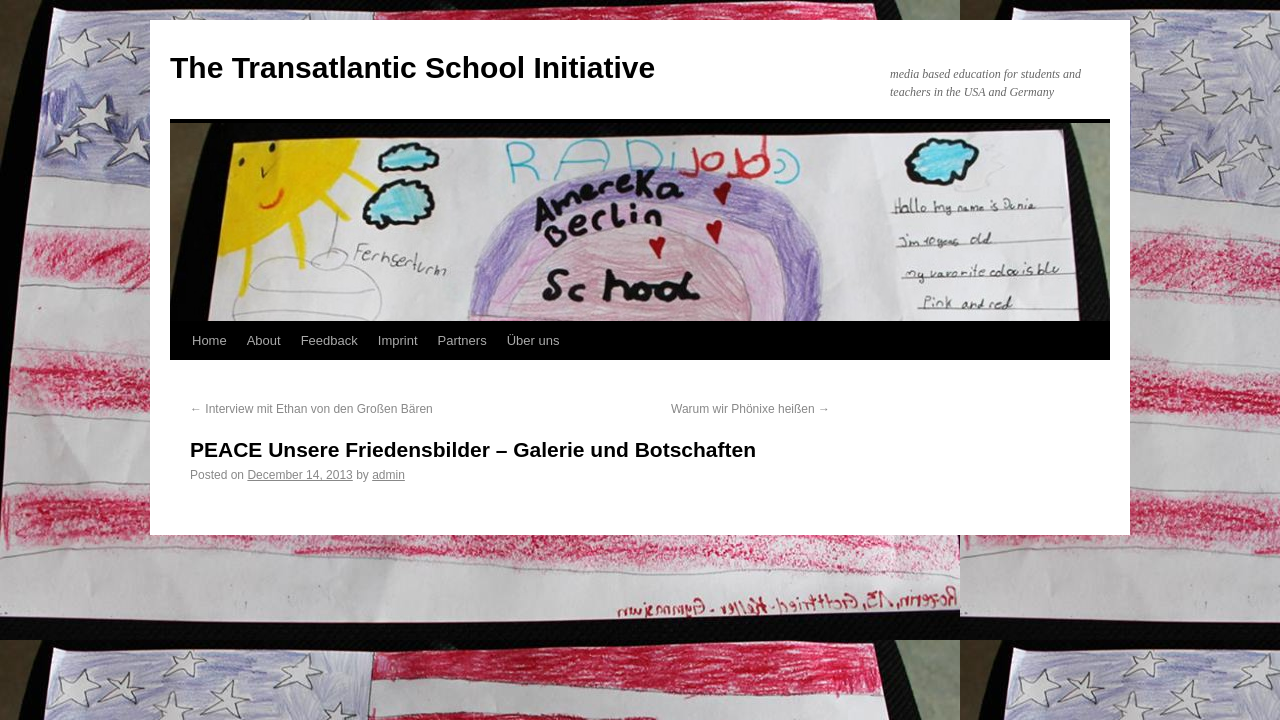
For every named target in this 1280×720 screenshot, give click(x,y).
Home (209, 340)
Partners (462, 340)
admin (388, 475)
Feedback (329, 340)
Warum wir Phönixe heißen (750, 409)
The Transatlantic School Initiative (412, 67)
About (264, 340)
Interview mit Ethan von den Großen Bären (311, 409)
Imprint (398, 340)
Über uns (533, 340)
